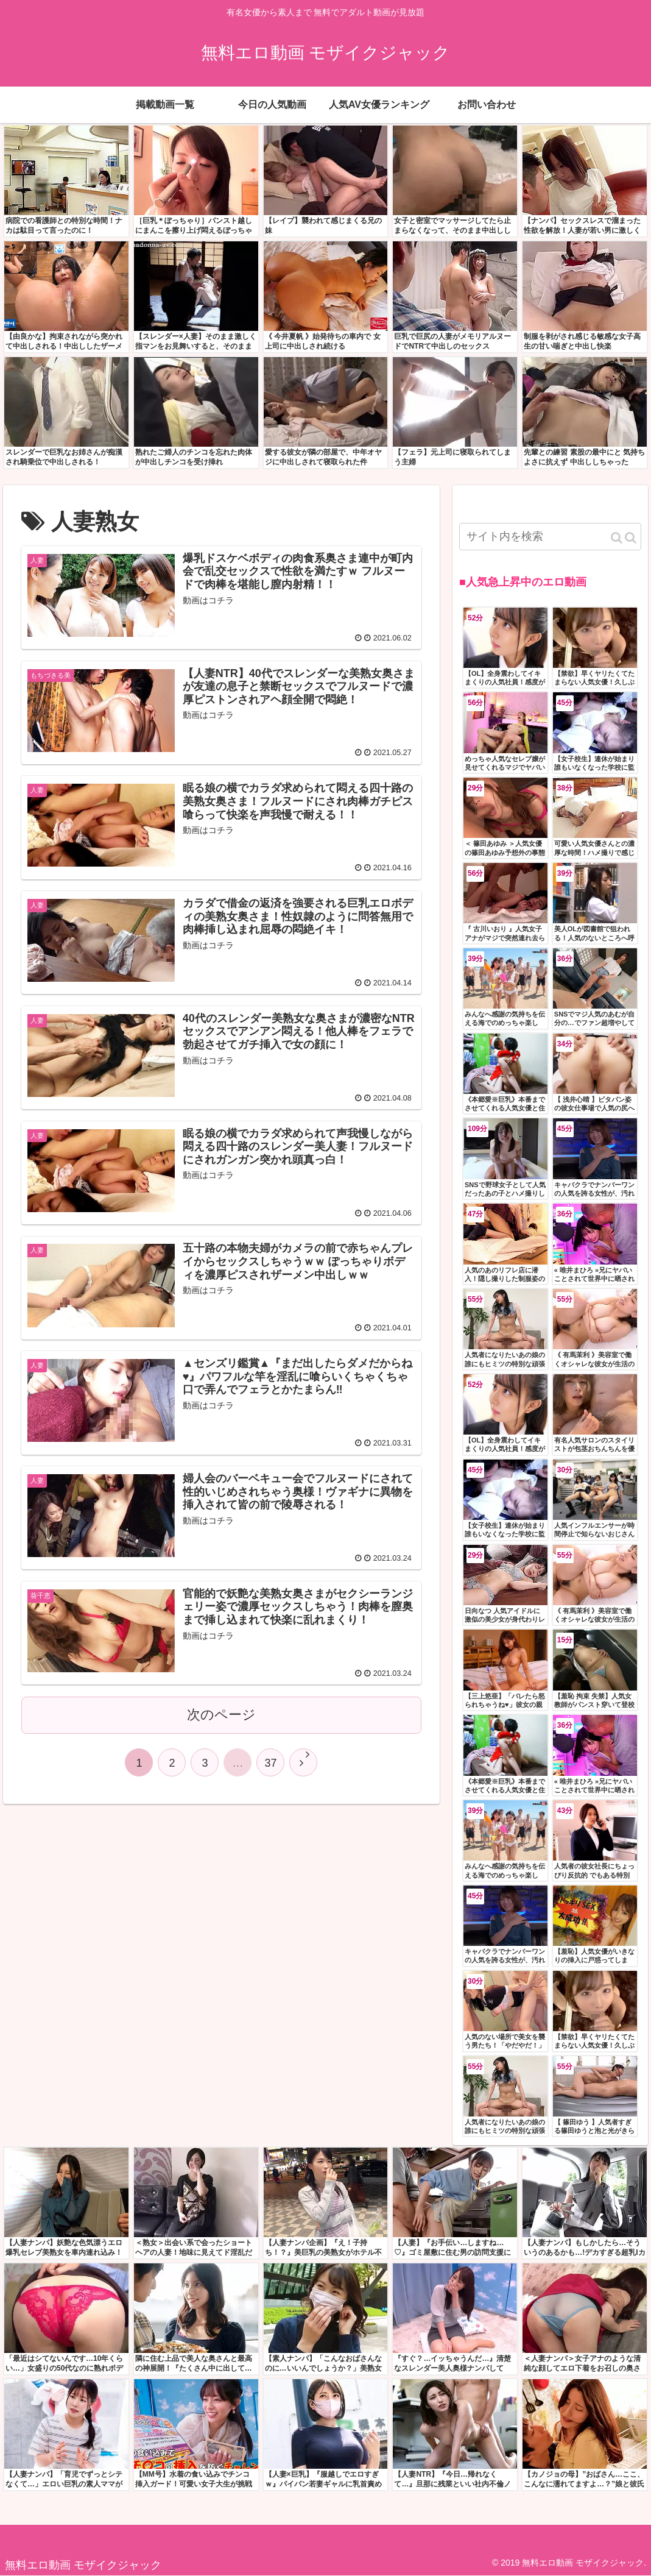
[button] (623, 538)
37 (270, 1763)
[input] (550, 536)
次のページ (221, 1714)
